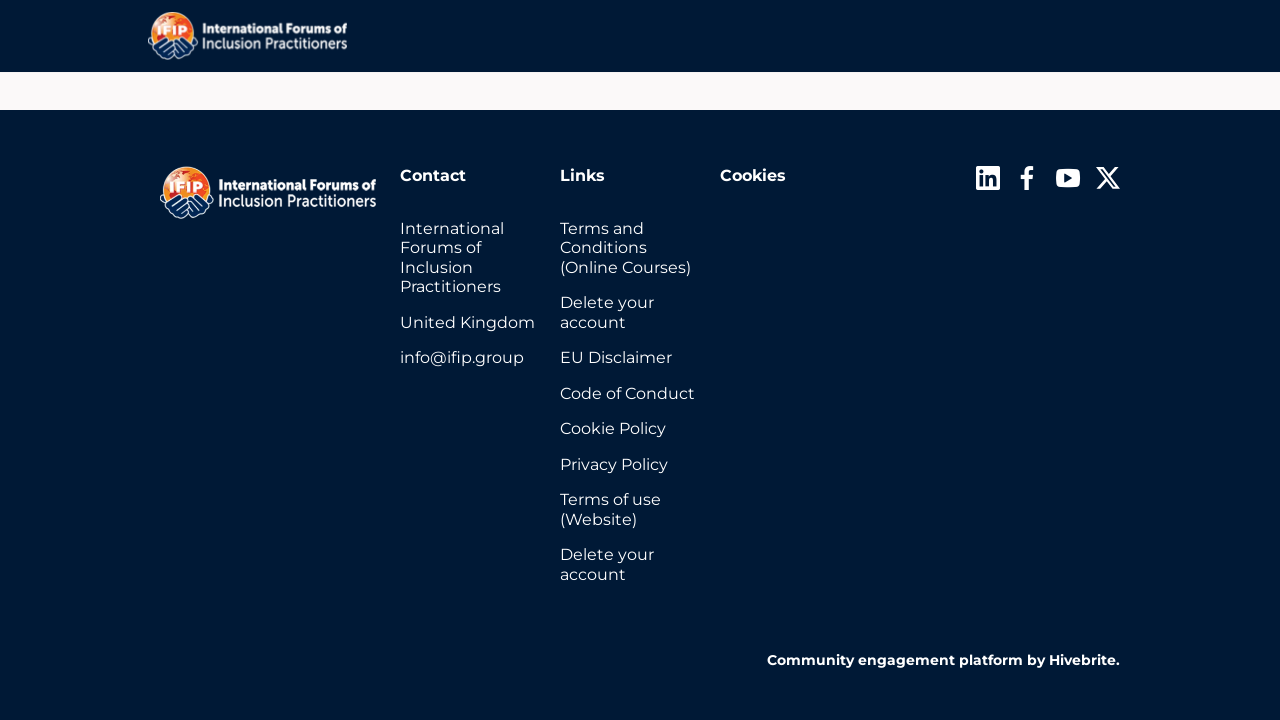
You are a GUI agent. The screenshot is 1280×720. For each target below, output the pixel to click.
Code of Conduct (627, 393)
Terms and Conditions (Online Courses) (625, 248)
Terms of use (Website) (610, 509)
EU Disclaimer (616, 357)
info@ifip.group (462, 357)
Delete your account (607, 312)
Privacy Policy (614, 464)
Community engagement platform (895, 660)
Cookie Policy (613, 428)
